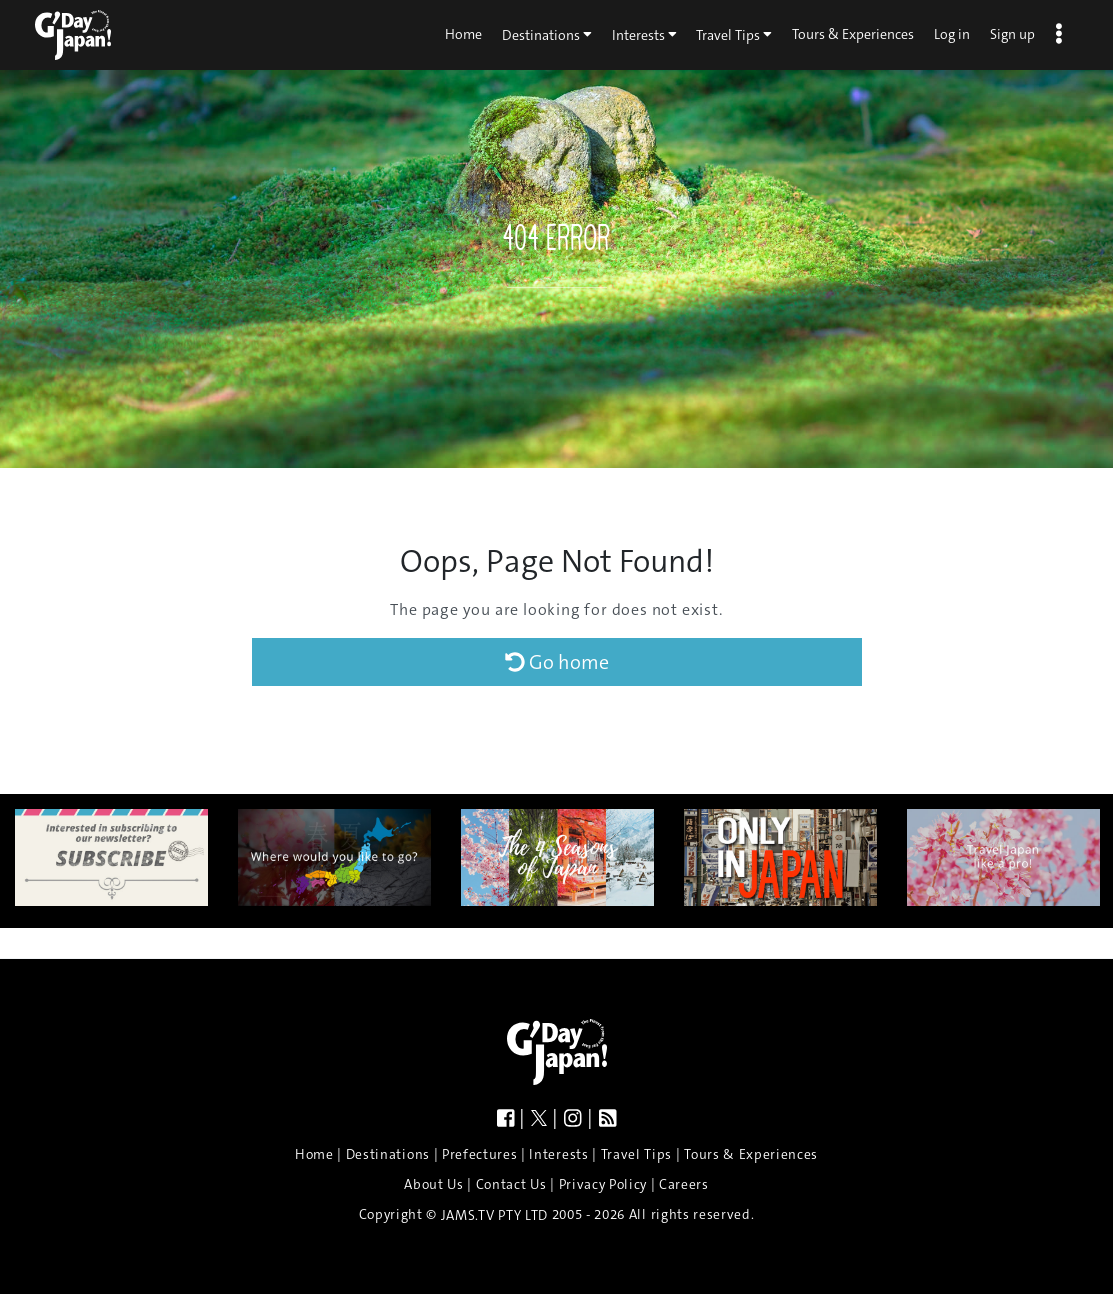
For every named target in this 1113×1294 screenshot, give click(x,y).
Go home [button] (557, 662)
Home (463, 34)
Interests (644, 34)
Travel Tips (734, 34)
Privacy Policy (603, 1184)
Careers (684, 1184)
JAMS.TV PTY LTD (494, 1215)
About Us (433, 1184)
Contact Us (511, 1184)
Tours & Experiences (853, 34)
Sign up (1012, 34)
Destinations (547, 34)
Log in (952, 34)
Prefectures (479, 1154)
